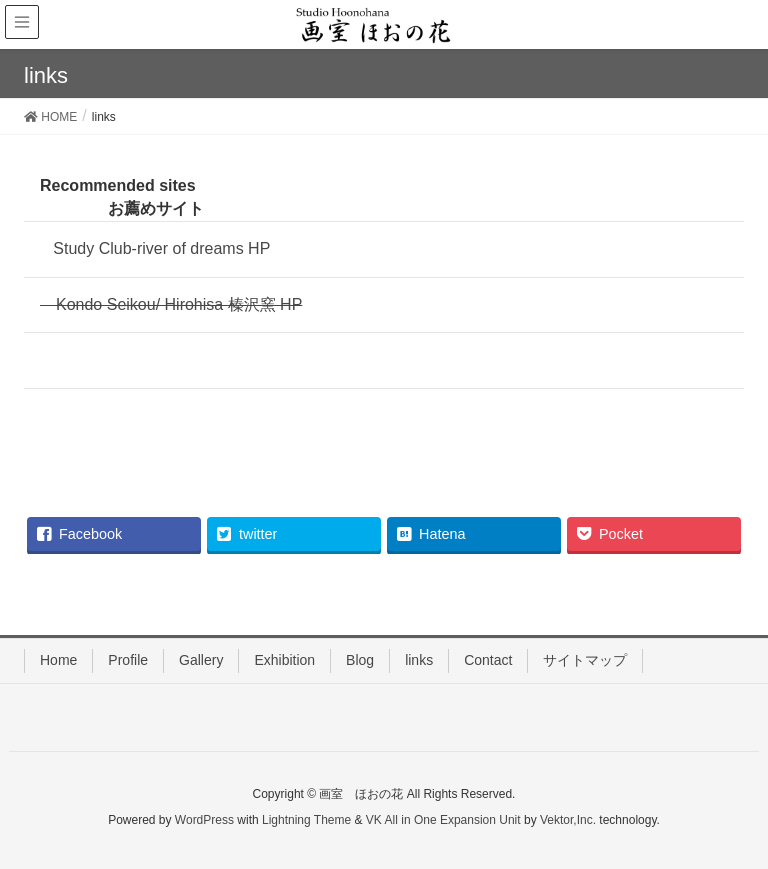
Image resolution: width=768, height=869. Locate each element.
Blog (360, 660)
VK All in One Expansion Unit (443, 820)
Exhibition (284, 660)
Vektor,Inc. (568, 820)
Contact (488, 660)
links (419, 660)
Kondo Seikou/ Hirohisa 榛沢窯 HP (171, 304)
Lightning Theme (306, 820)
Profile (128, 660)
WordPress (204, 820)
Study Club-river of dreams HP (155, 248)
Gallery (201, 660)
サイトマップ (585, 660)
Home (58, 660)
